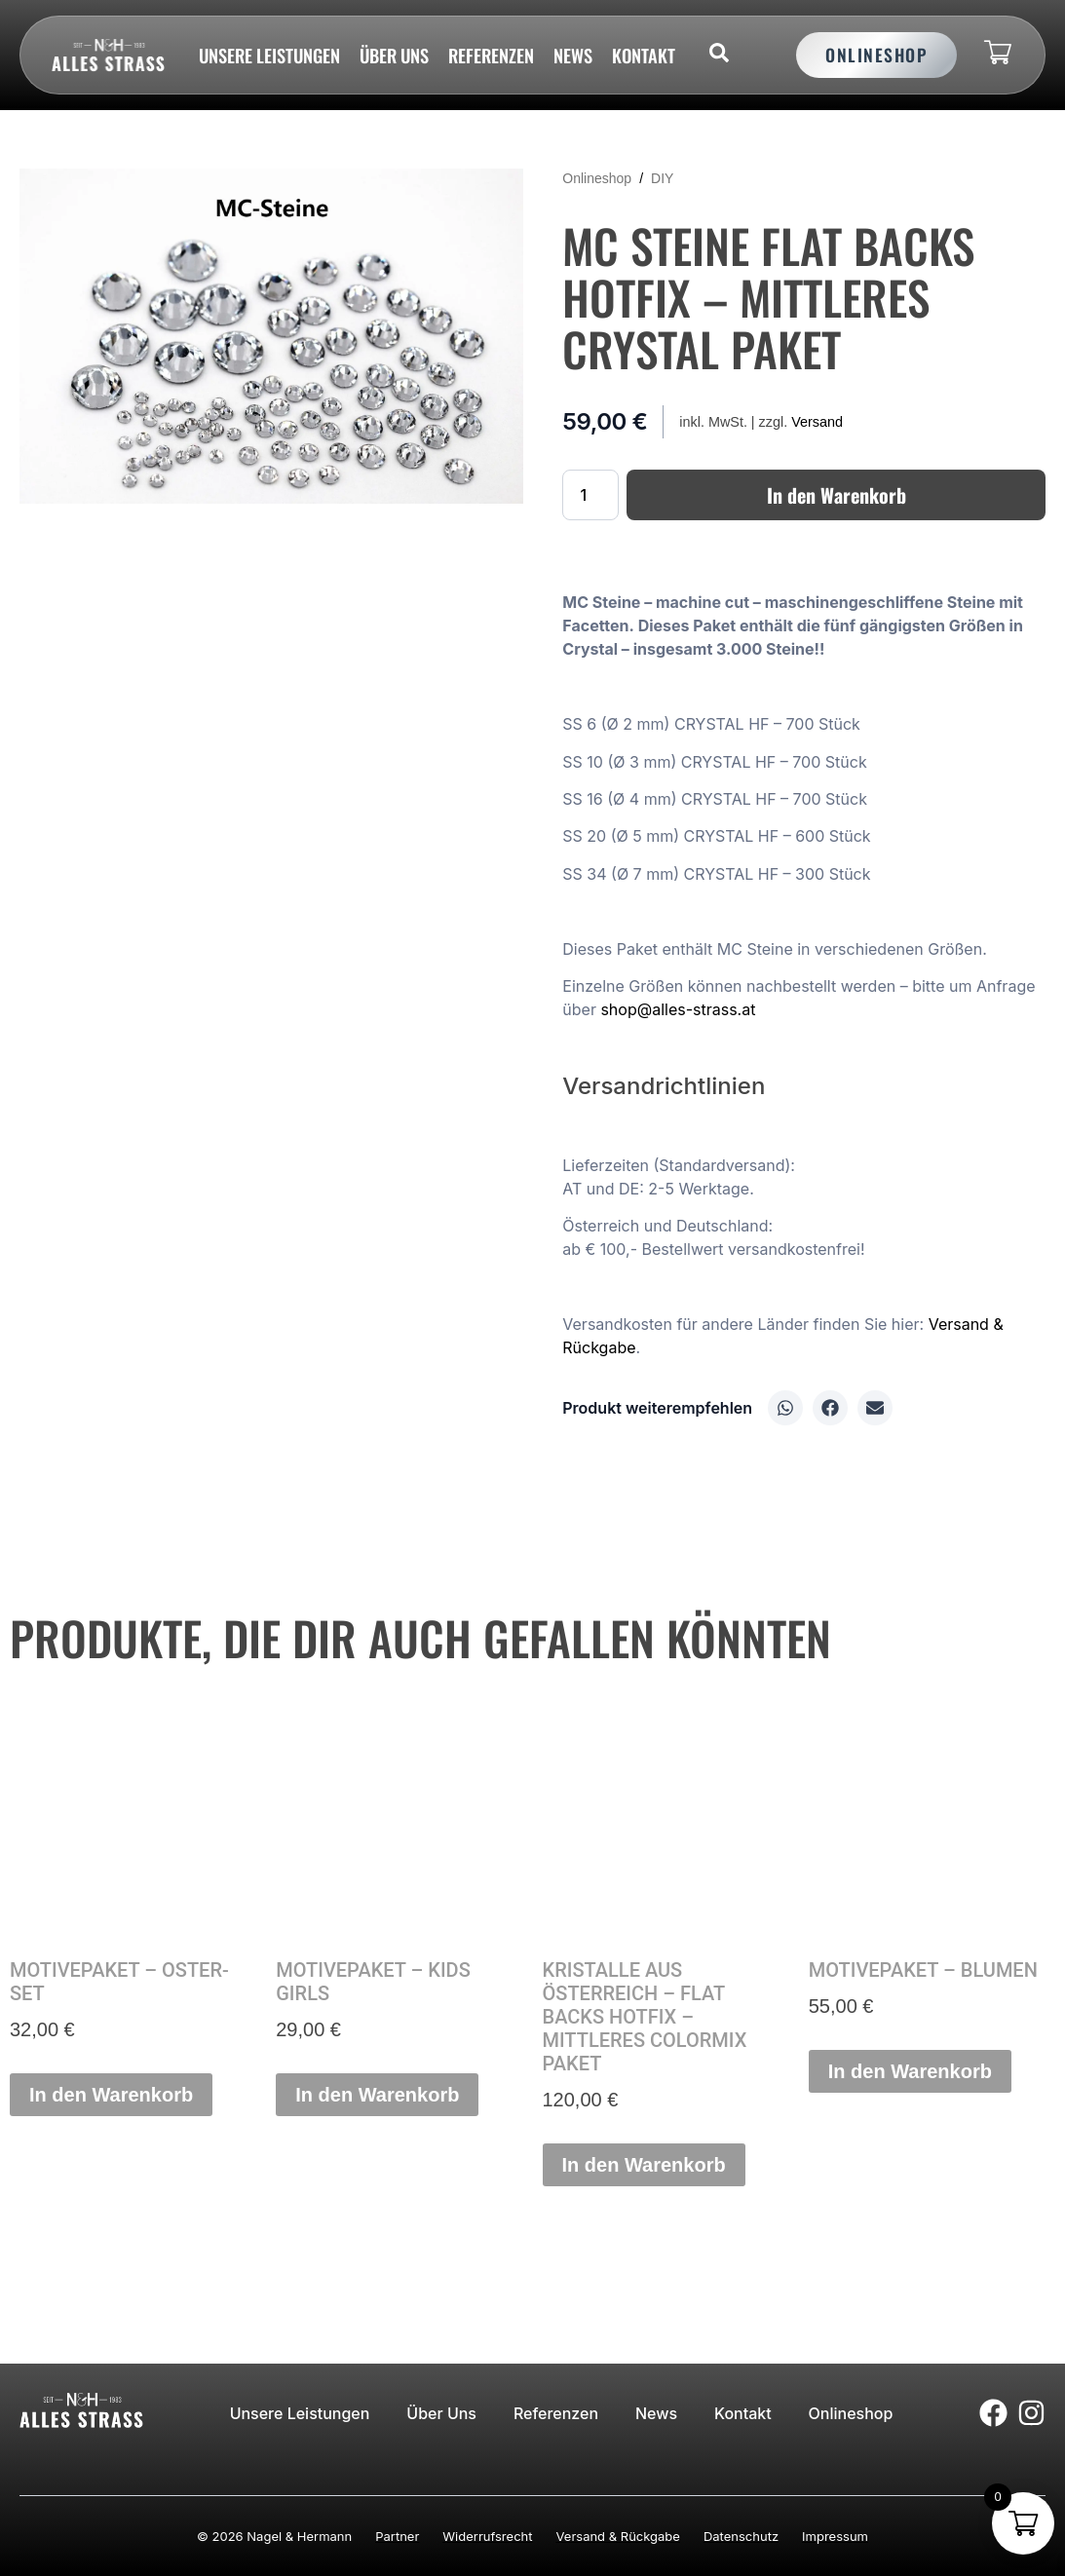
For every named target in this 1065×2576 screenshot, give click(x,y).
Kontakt (643, 55)
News (572, 55)
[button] (785, 1407)
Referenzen (491, 55)
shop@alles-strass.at (677, 1009)
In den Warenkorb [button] (111, 2094)
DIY (662, 178)
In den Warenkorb (836, 495)
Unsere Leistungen (269, 55)
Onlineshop (596, 178)
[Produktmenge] (590, 495)
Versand (817, 422)
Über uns (394, 55)
